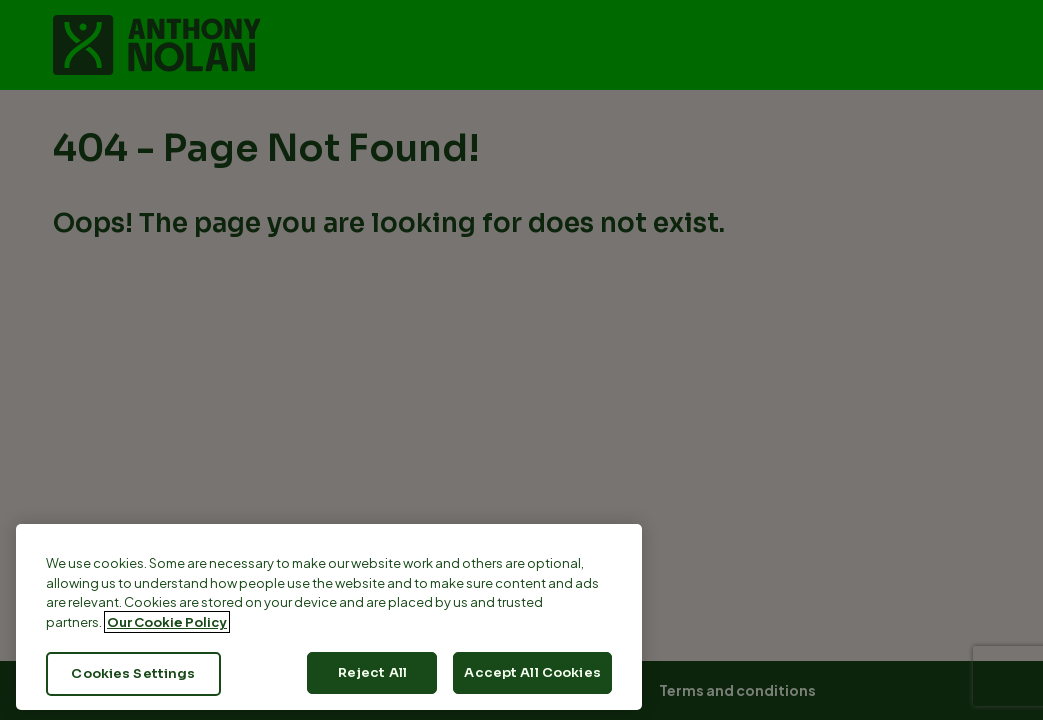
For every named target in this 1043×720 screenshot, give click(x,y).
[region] (329, 617)
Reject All (372, 672)
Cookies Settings (133, 673)
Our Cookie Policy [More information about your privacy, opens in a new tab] (167, 622)
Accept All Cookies (532, 672)
